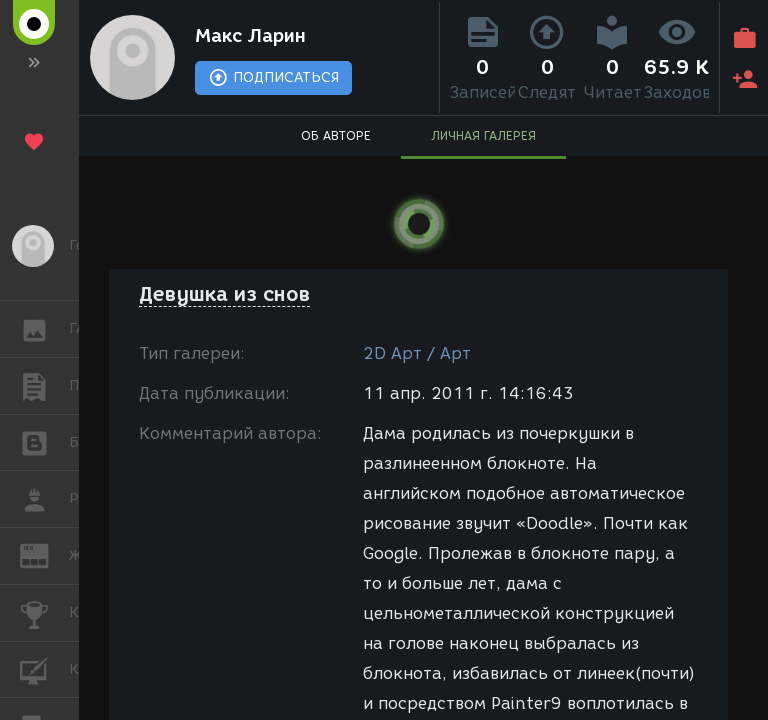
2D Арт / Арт (417, 353)
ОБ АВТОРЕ (336, 135)
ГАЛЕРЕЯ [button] (44, 329)
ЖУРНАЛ (44, 554)
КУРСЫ (44, 668)
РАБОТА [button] (44, 499)
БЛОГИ (44, 441)
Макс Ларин (250, 36)
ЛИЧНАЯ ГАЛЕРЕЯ (483, 135)
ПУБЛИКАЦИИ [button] (44, 386)
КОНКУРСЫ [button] (44, 613)
